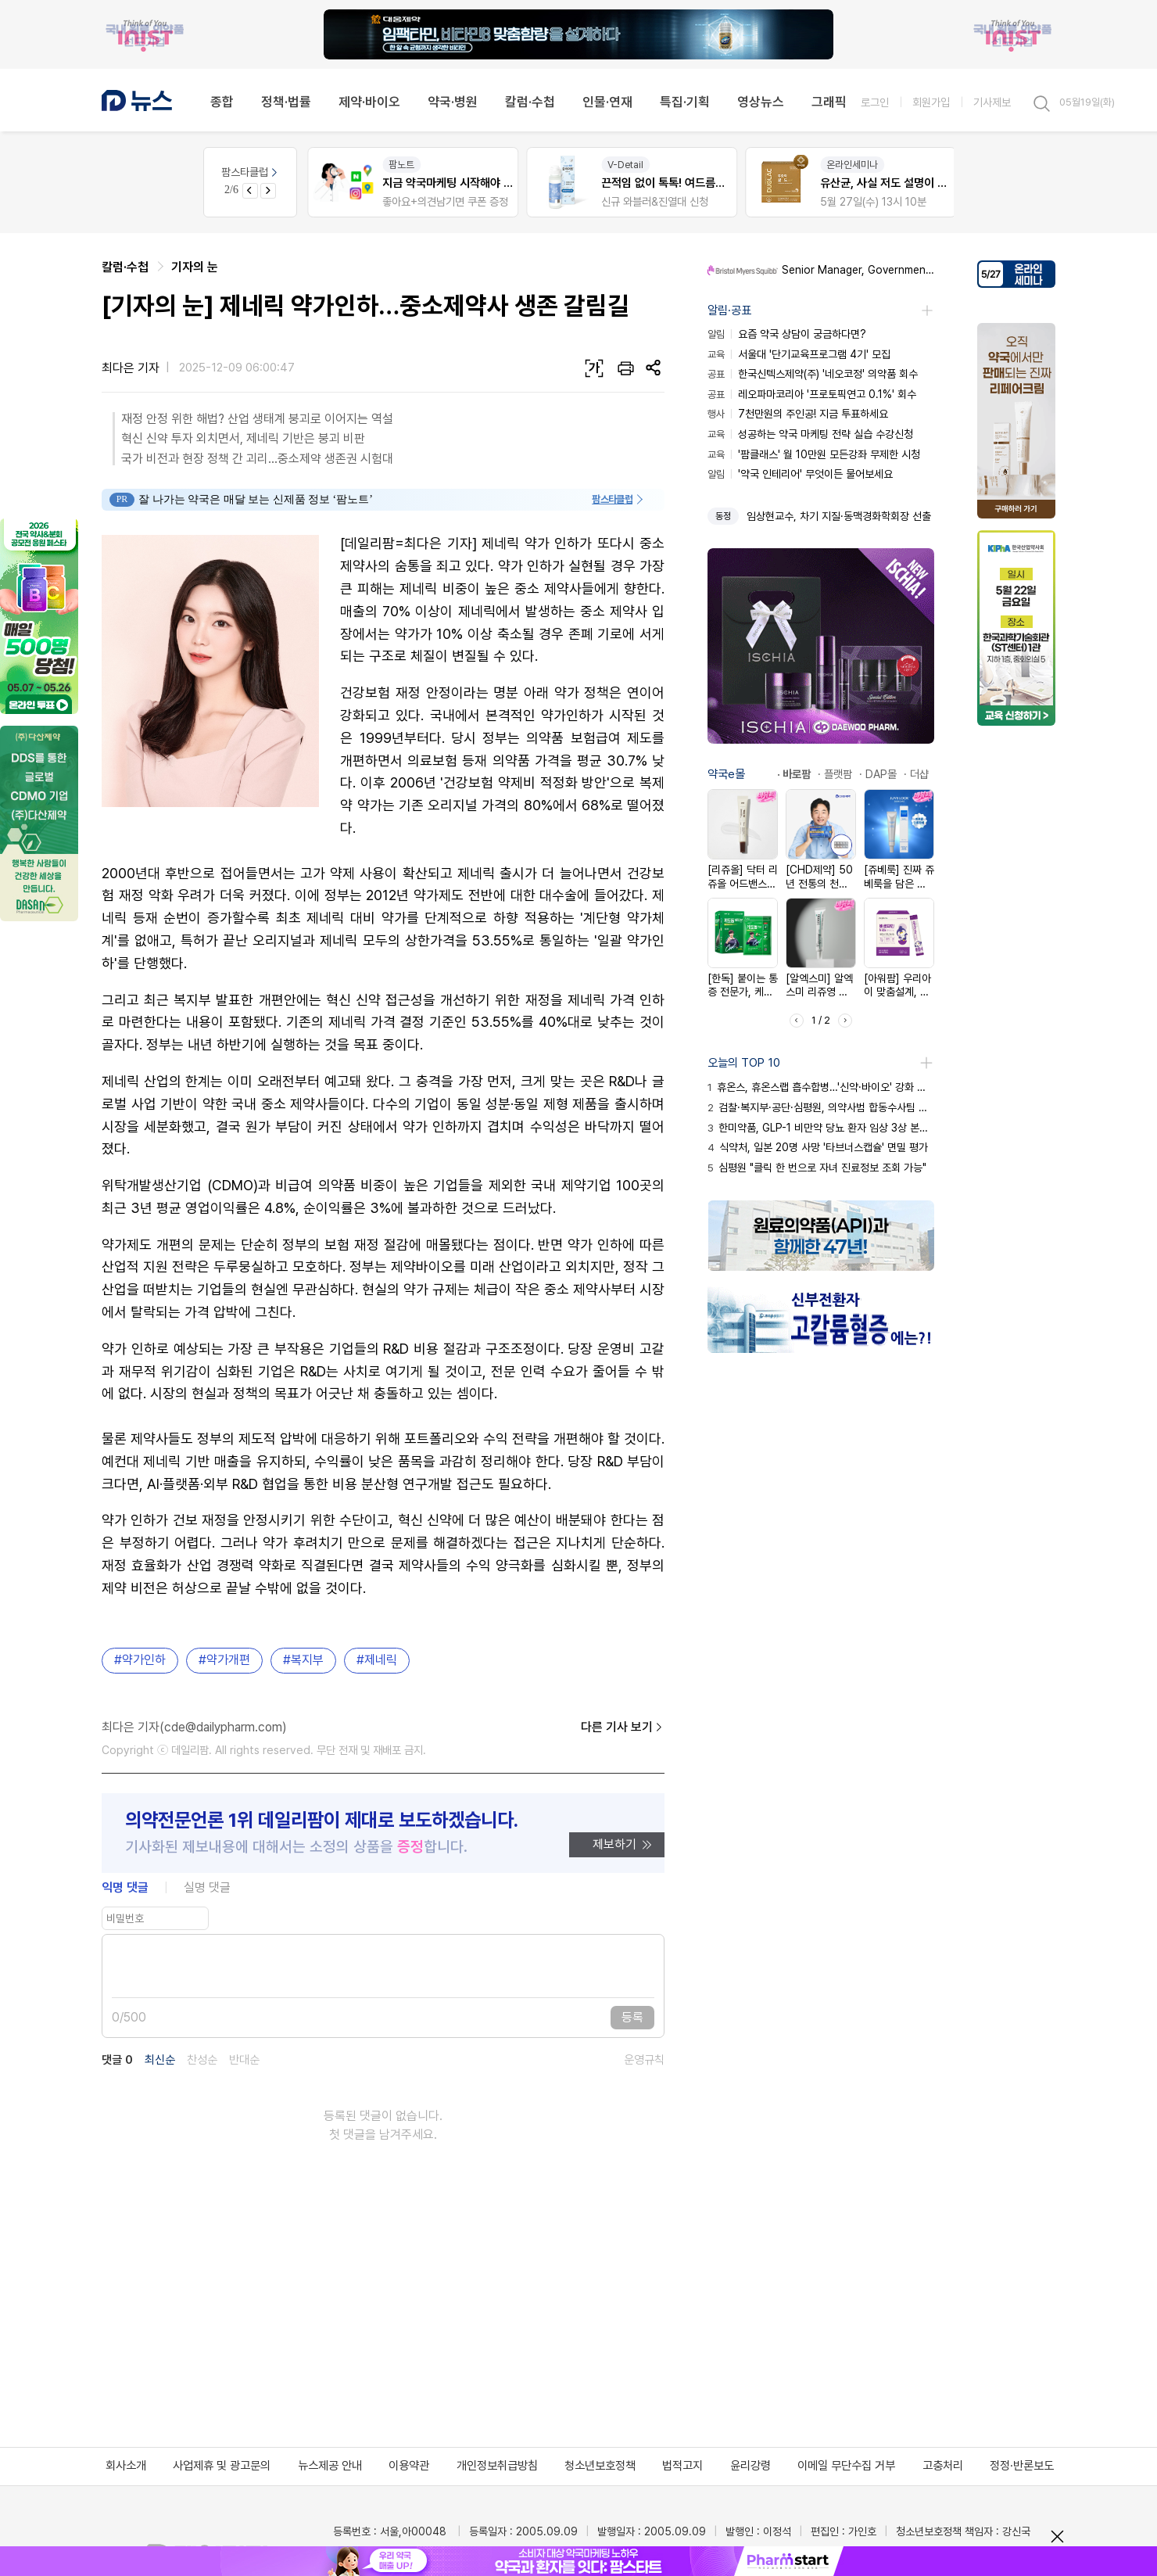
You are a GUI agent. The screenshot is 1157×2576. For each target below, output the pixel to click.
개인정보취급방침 (497, 2466)
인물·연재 (607, 101)
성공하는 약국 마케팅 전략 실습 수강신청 (810, 434)
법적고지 (682, 2466)
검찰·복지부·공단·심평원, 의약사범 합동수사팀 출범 (820, 1107)
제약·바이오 (369, 101)
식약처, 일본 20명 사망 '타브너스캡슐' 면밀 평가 (817, 1147)
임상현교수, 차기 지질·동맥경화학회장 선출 (839, 516)
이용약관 (409, 2466)
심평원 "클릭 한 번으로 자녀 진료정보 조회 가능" (816, 1167)
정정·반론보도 (1022, 2466)
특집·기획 (685, 101)
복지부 (307, 1659)
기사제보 (992, 102)
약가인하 (144, 1659)
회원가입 (931, 102)
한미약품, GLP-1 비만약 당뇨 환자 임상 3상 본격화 (820, 1127)
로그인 (875, 102)
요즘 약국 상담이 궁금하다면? (786, 334)
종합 (222, 101)
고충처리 (942, 2466)
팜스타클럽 (250, 172)
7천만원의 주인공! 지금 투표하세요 (797, 413)
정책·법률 (286, 101)
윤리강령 (750, 2466)
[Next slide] (268, 191)
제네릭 (380, 1659)
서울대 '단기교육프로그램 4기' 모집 (798, 354)
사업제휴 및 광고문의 (221, 2466)
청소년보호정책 (600, 2466)
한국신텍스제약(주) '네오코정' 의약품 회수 (812, 374)
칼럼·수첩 (530, 101)
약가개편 (228, 1659)
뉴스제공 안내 (330, 2466)
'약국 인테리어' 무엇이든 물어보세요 (800, 474)
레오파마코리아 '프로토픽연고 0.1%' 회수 (811, 394)
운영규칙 (644, 2060)
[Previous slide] (250, 191)
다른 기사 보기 (622, 1727)
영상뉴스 (760, 101)
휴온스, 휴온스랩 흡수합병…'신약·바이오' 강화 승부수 (820, 1087)
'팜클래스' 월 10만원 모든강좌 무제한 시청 (813, 454)
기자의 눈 (194, 267)
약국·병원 (453, 101)
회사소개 (126, 2466)
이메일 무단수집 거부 (846, 2466)
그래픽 (829, 101)
